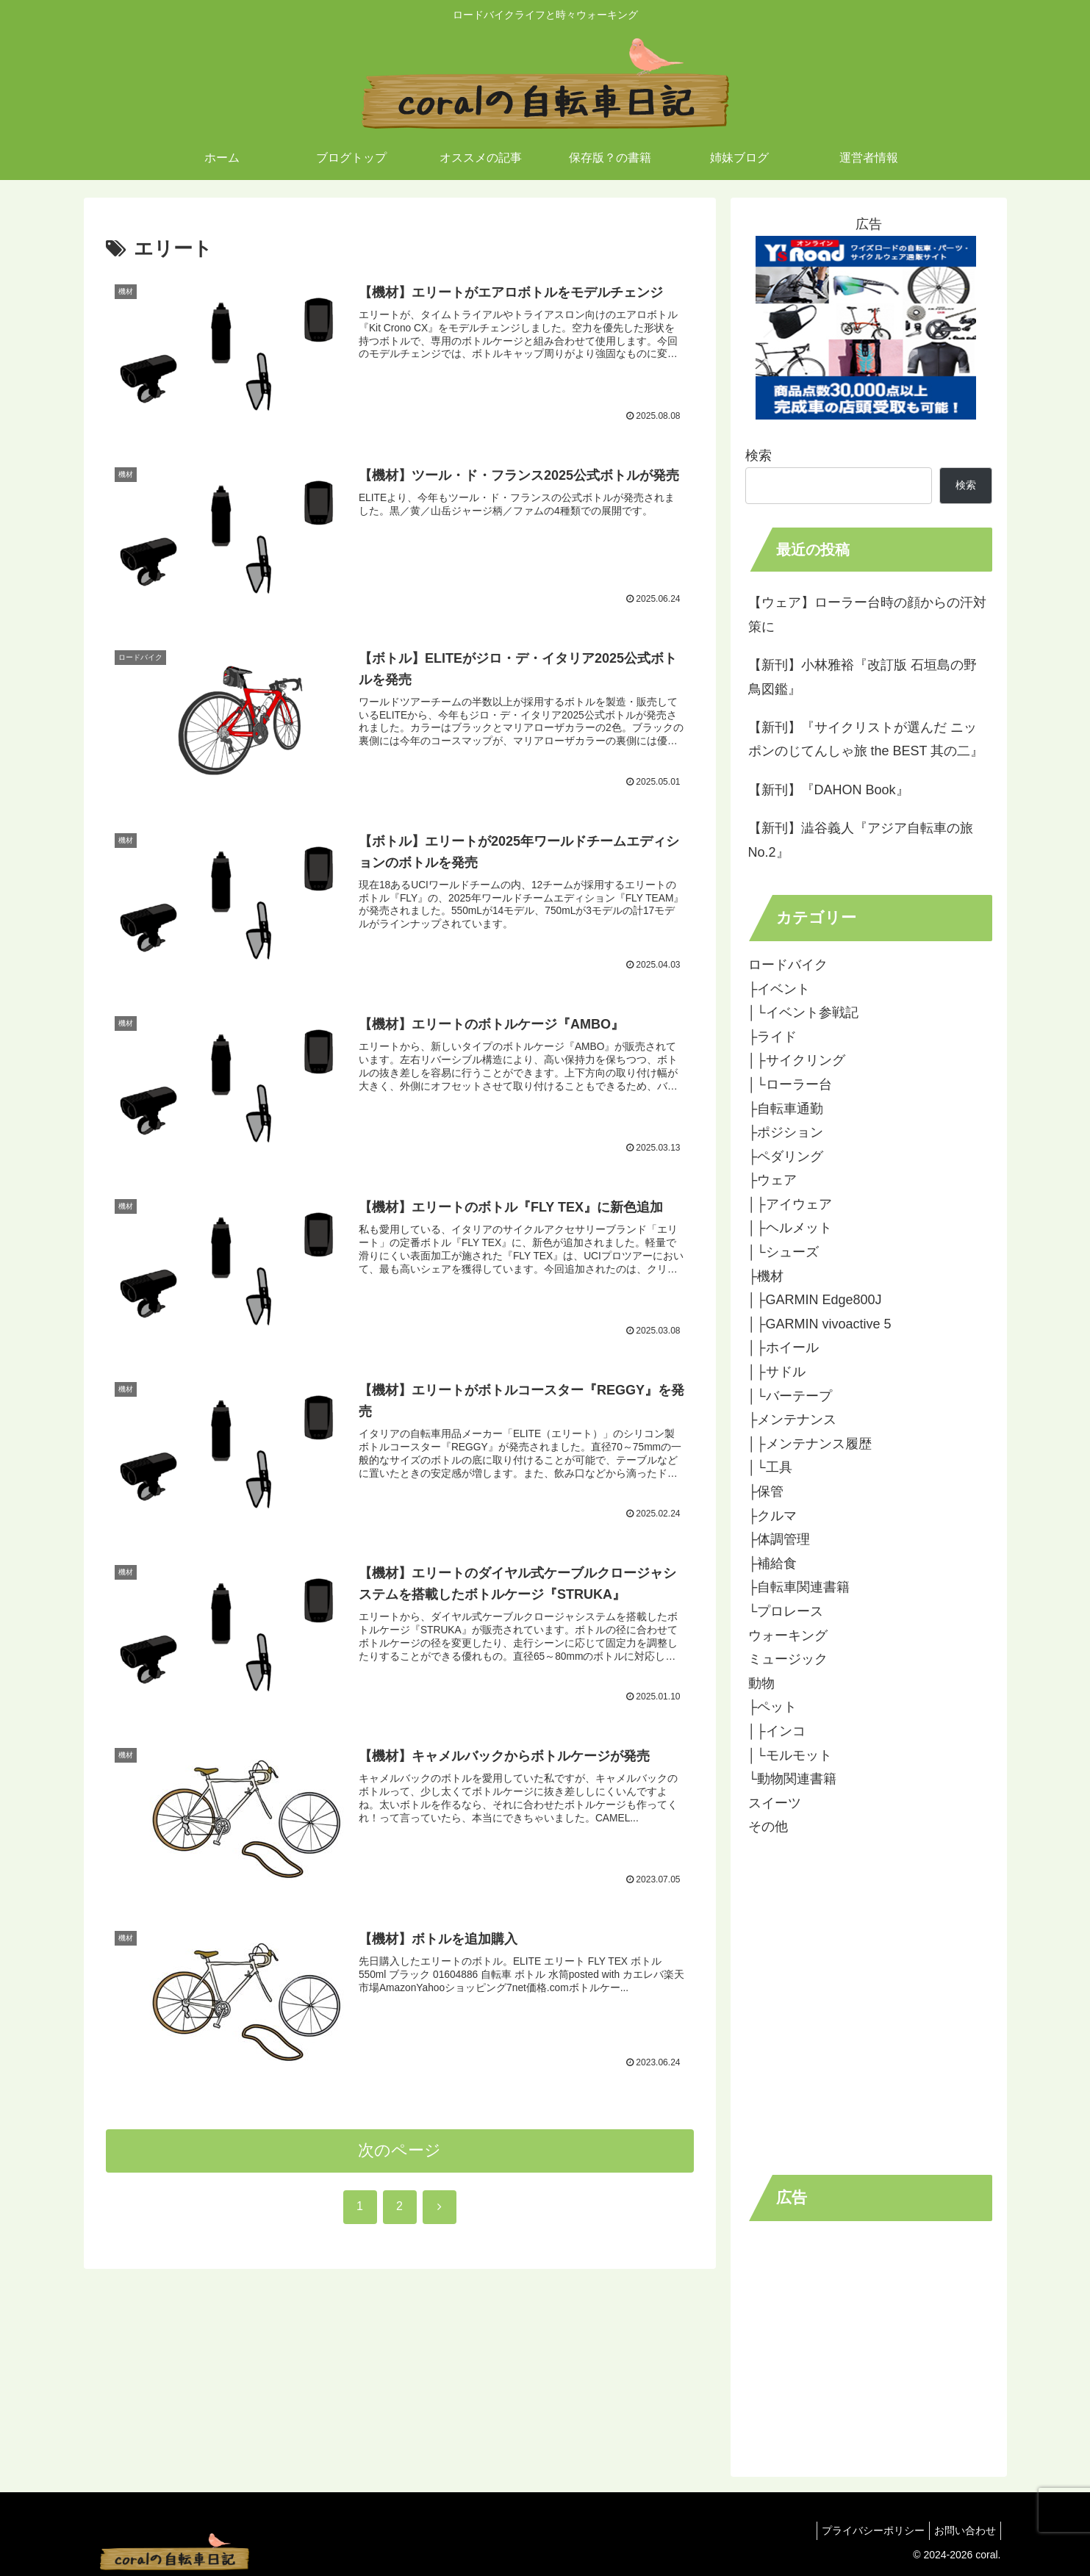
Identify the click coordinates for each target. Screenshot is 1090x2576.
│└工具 (770, 1467)
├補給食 (772, 1563)
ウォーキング (788, 1635)
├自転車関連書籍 (799, 1587)
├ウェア (772, 1180)
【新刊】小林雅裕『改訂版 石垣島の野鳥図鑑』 (862, 677)
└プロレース (786, 1611)
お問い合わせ (962, 2530)
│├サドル (777, 1371)
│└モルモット (790, 1755)
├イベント (779, 989)
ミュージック (788, 1659)
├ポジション (786, 1132)
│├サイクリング (796, 1060)
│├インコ (777, 1731)
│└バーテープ (790, 1396)
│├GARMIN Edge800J (815, 1299)
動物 (761, 1683)
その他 (768, 1826)
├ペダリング (786, 1156)
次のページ (399, 2159)
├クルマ (772, 1515)
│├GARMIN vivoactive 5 (820, 1324)
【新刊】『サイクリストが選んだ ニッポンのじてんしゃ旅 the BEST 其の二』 (866, 739)
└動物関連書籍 (792, 1778)
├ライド (772, 1036)
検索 (758, 455)
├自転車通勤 (786, 1108)
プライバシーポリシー (864, 2530)
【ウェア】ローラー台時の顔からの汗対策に (867, 614)
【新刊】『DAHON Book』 (828, 789)
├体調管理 (779, 1539)
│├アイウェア (790, 1204)
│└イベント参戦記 (803, 1012)
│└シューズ (783, 1252)
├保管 (766, 1491)
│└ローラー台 (790, 1084)
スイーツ (774, 1803)
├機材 (766, 1276)
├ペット (772, 1706)
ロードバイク (788, 964)
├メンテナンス (792, 1419)
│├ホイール (783, 1347)
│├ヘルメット (790, 1227)
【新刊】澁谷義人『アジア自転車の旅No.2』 (860, 840)
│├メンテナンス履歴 (810, 1443)
